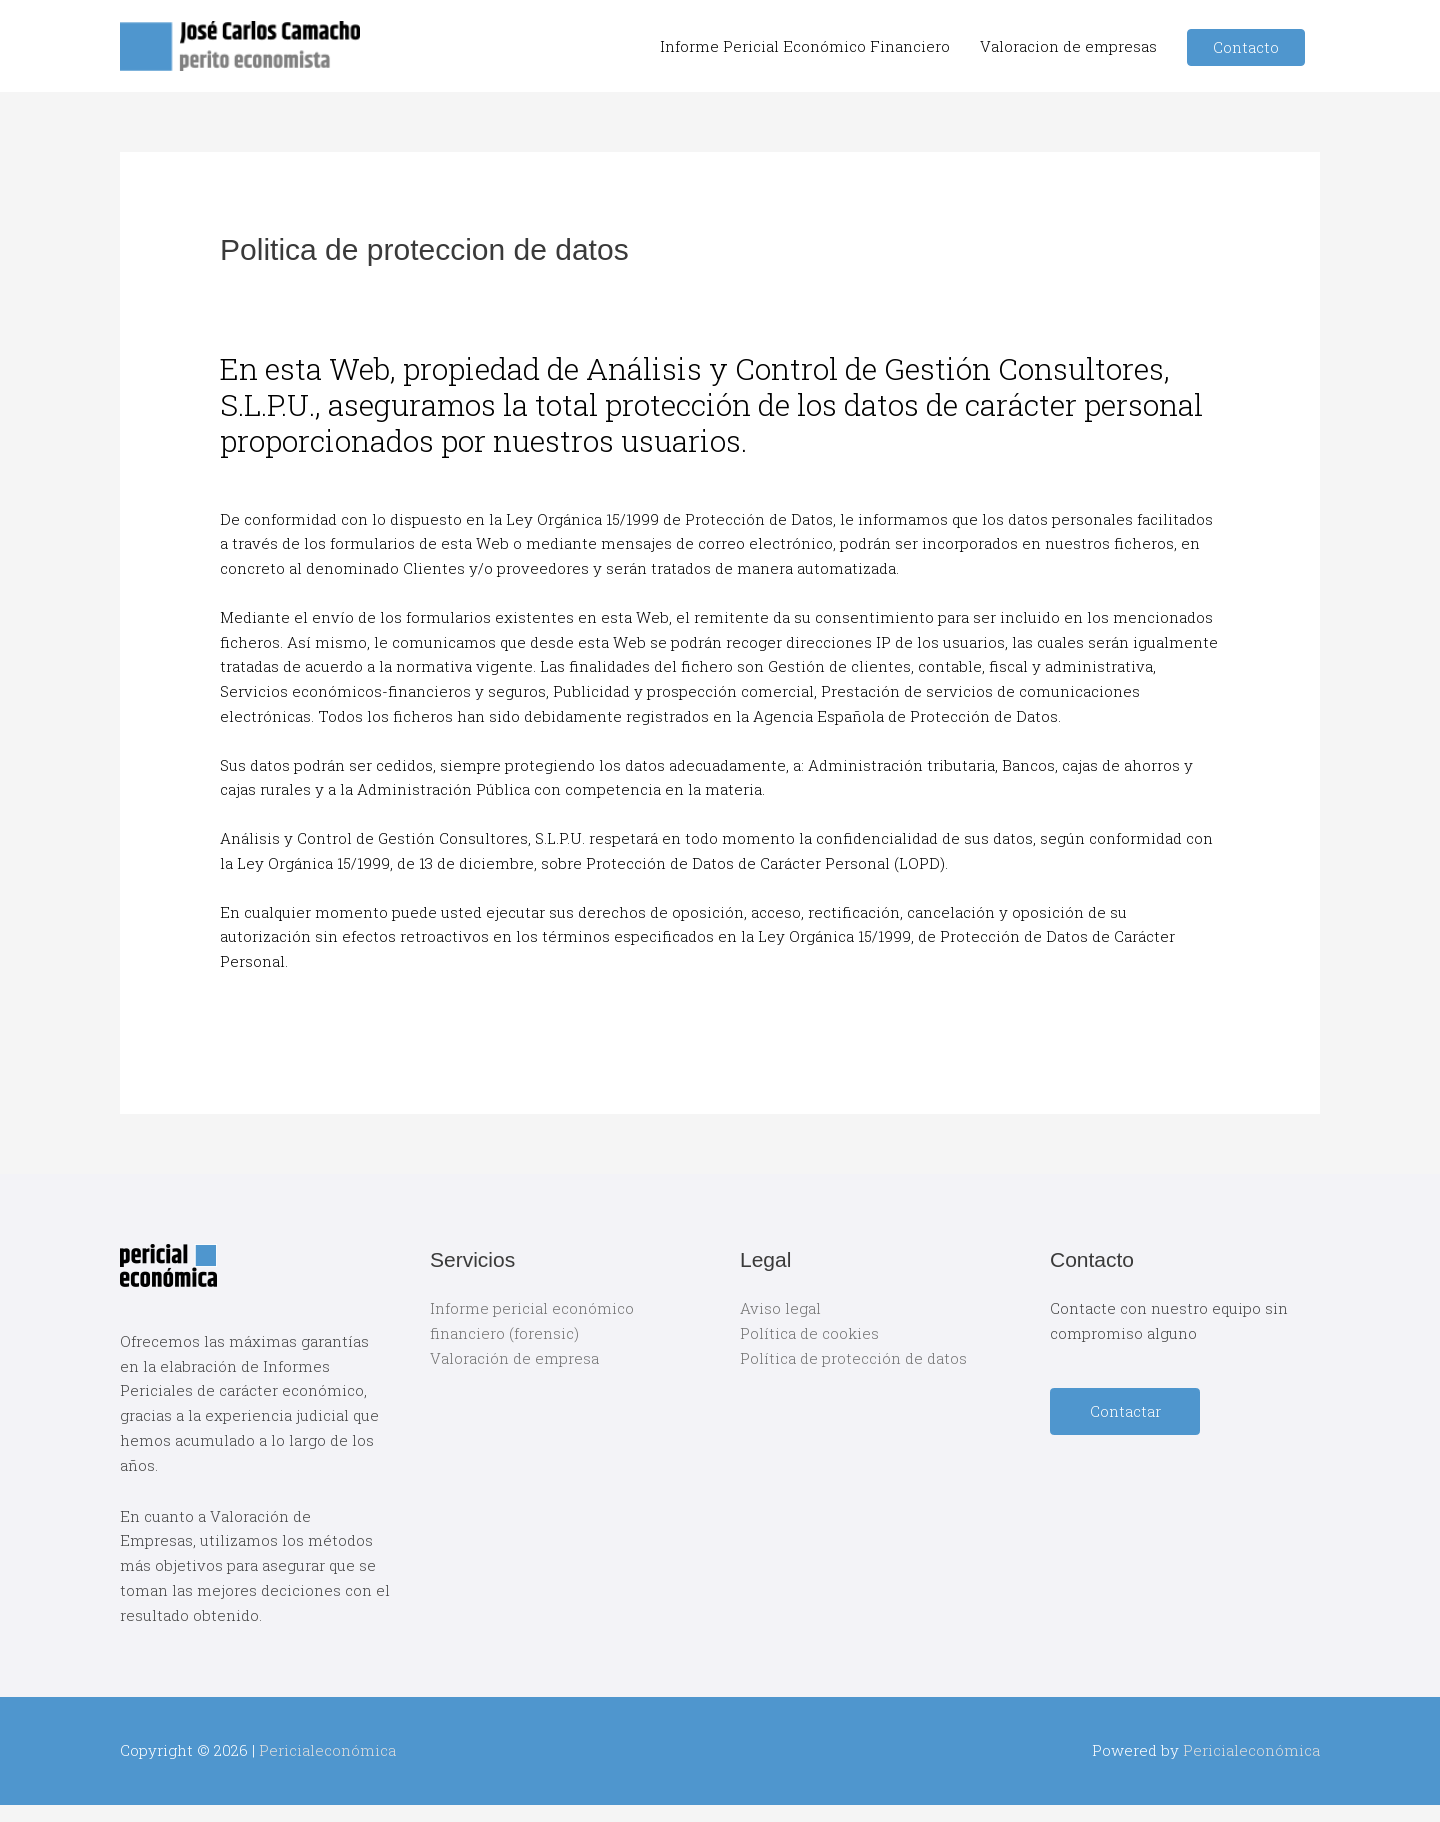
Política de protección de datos (853, 1358)
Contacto (1246, 47)
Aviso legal (780, 1308)
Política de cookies (809, 1333)
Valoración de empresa (514, 1358)
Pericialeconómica (327, 1750)
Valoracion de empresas (1068, 46)
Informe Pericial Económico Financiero (805, 46)
